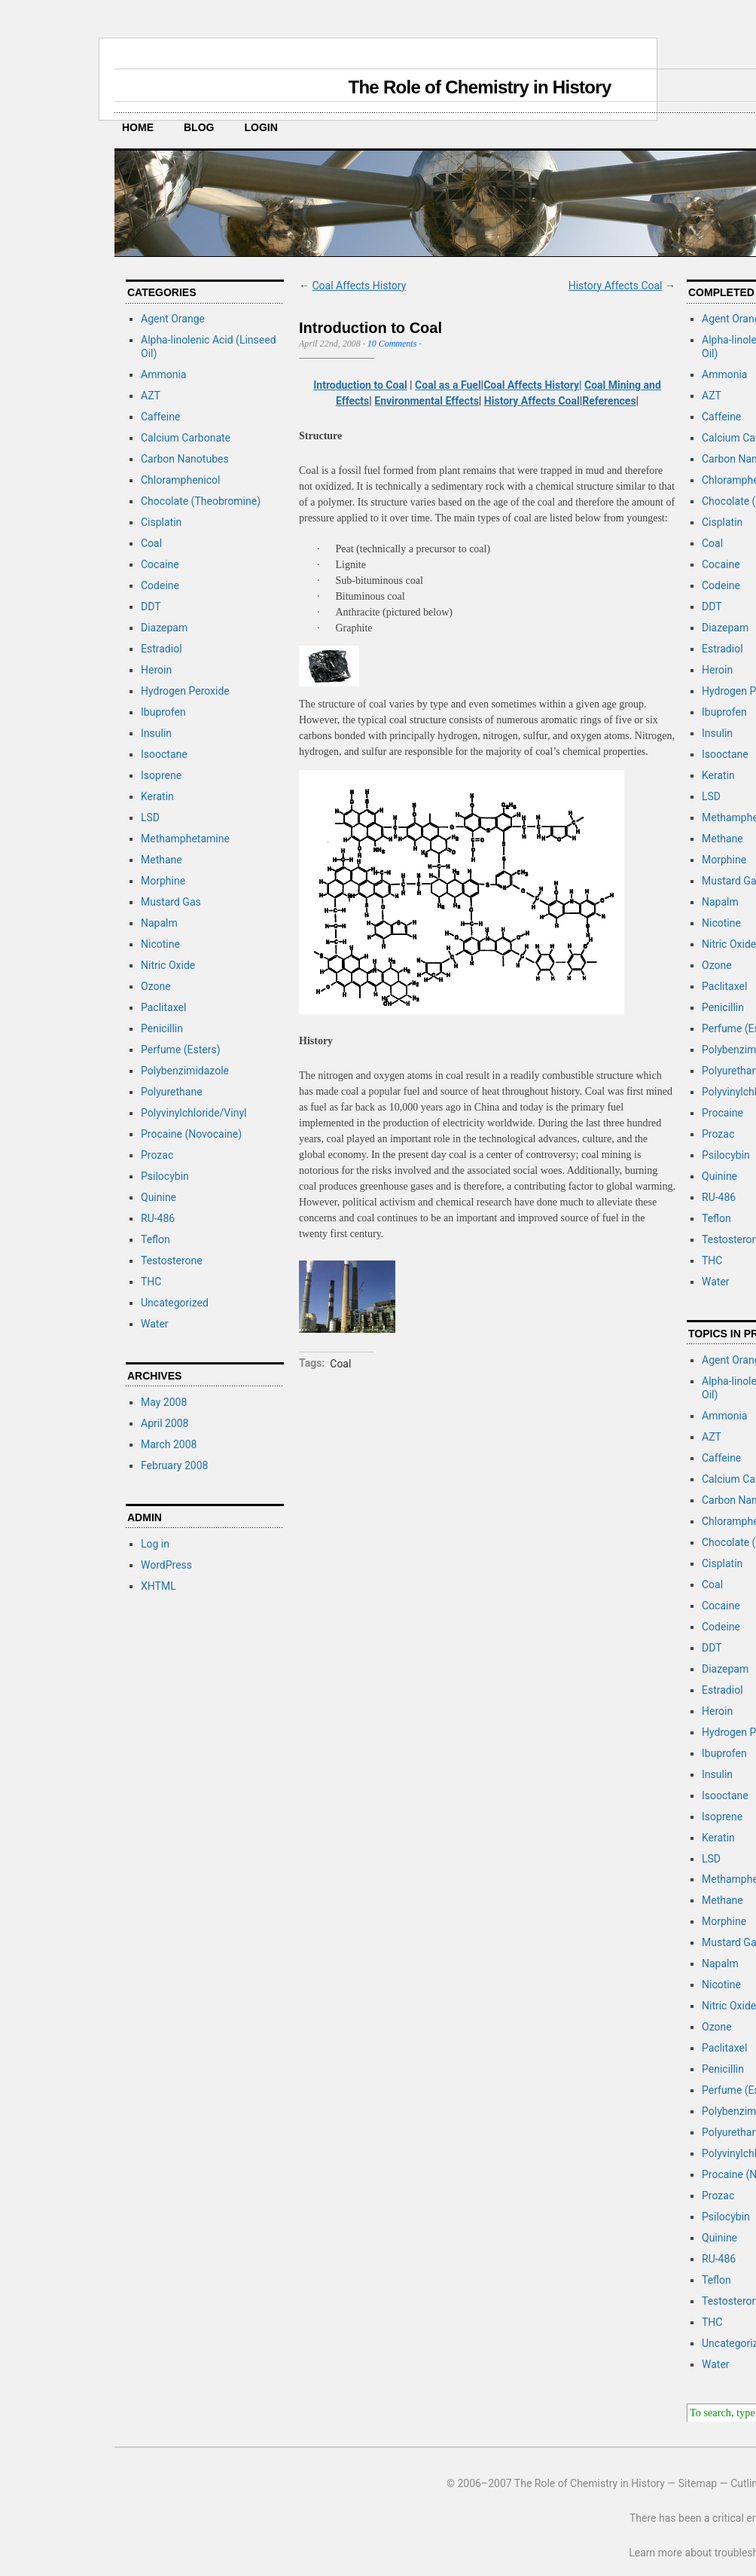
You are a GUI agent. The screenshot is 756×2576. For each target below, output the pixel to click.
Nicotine (160, 944)
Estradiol (161, 649)
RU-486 (158, 1218)
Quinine (158, 1197)
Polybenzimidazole (185, 1071)
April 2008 (165, 1423)
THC (151, 1282)
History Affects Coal (616, 286)
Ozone (156, 986)
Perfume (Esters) (181, 1050)
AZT (150, 396)
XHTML (158, 1586)
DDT (151, 606)
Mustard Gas (171, 902)
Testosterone (172, 1260)
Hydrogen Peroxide (185, 691)
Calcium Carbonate (185, 438)
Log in (155, 1544)
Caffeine (160, 417)
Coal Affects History (359, 286)
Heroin (156, 670)
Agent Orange (173, 319)
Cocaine (160, 564)
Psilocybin (165, 1176)
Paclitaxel (163, 1007)
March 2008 (169, 1444)
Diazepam (164, 628)
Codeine (160, 585)
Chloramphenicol (180, 480)
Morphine (163, 881)
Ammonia (163, 374)
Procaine (722, 1113)
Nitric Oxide (168, 965)
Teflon (155, 1239)
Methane (161, 860)
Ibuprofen (163, 712)
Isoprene (161, 775)
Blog (199, 127)
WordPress (166, 1565)
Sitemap (697, 2483)
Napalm (159, 923)
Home (138, 127)
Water (155, 1324)
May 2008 (164, 1402)
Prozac (157, 1155)
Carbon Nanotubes (185, 459)
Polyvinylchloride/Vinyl (193, 1113)
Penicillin (162, 1028)
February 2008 (174, 1465)
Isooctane (164, 754)
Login (260, 127)
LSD (150, 817)
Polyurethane (172, 1092)
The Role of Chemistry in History (479, 87)
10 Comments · (394, 343)
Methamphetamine (185, 839)
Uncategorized (175, 1303)
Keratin (157, 796)
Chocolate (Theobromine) (201, 501)
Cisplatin (161, 522)
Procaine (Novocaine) (191, 1134)
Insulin (156, 733)
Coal (151, 543)
